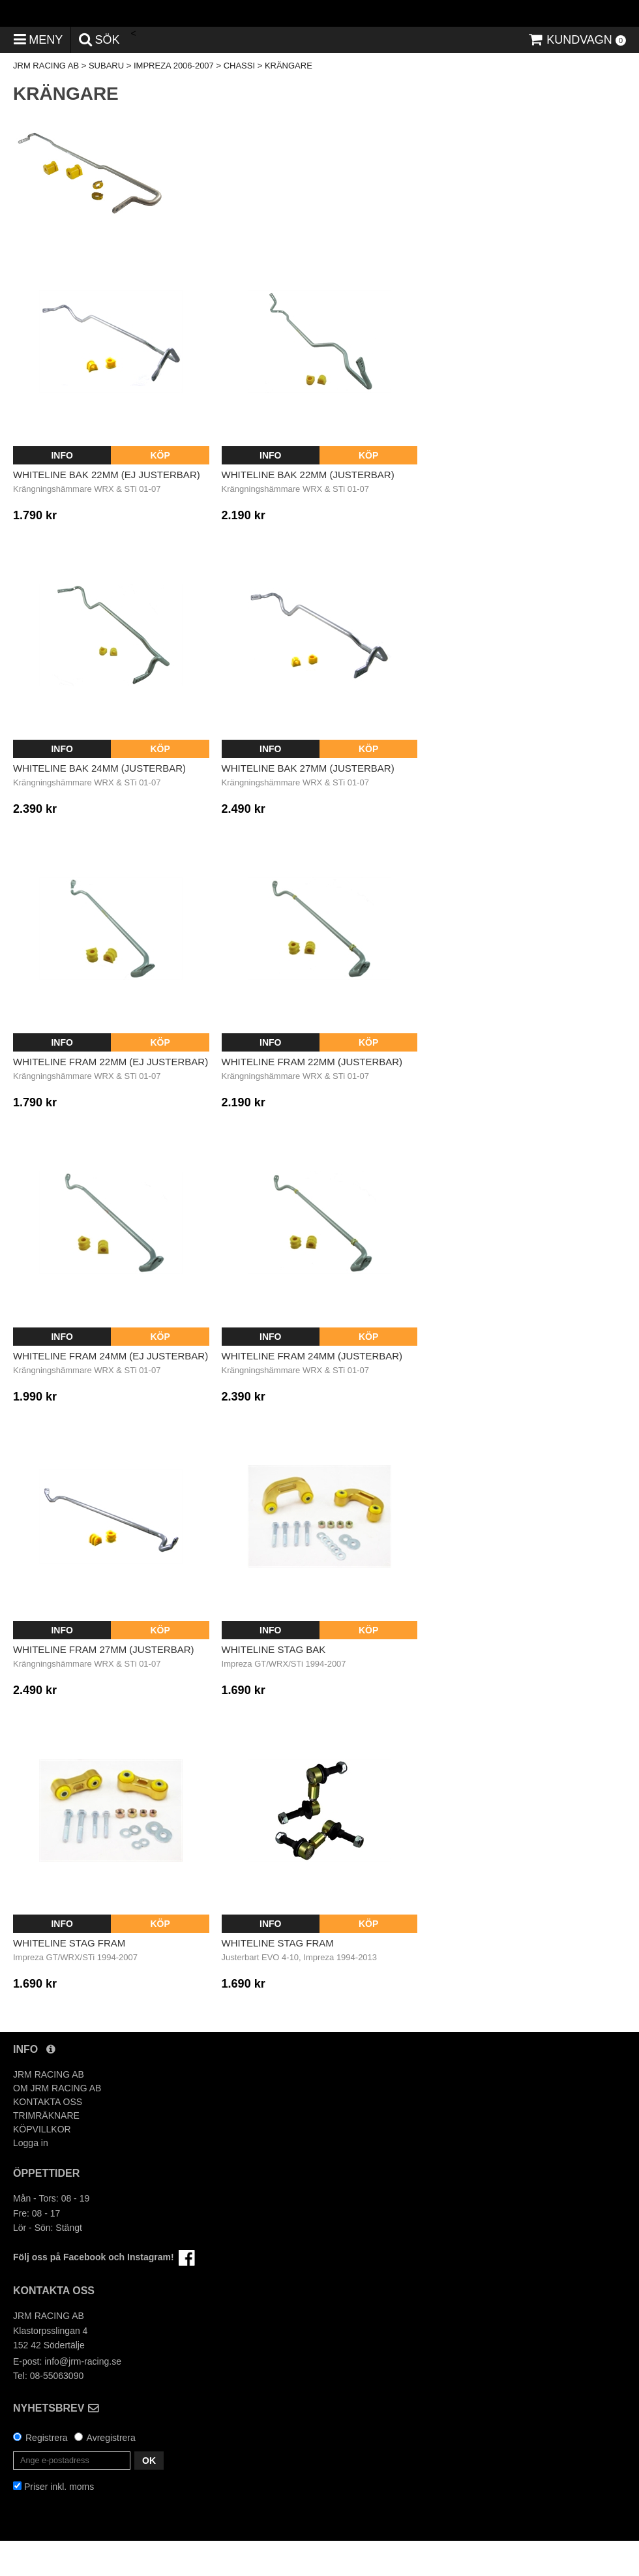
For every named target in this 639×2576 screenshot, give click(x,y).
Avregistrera (111, 2473)
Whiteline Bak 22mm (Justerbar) (308, 509)
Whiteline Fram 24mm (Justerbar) (312, 1390)
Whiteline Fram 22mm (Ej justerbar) (110, 1096)
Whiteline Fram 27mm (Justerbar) (103, 1684)
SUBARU (106, 101)
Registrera (46, 2473)
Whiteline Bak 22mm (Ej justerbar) (106, 509)
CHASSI (239, 101)
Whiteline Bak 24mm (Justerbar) (99, 803)
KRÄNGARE (288, 101)
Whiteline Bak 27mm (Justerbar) (308, 803)
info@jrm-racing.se (82, 2396)
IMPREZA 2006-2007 (174, 101)
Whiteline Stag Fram (69, 1978)
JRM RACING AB (46, 101)
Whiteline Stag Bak (274, 1684)
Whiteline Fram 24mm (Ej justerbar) (110, 1390)
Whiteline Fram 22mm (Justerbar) (312, 1096)
